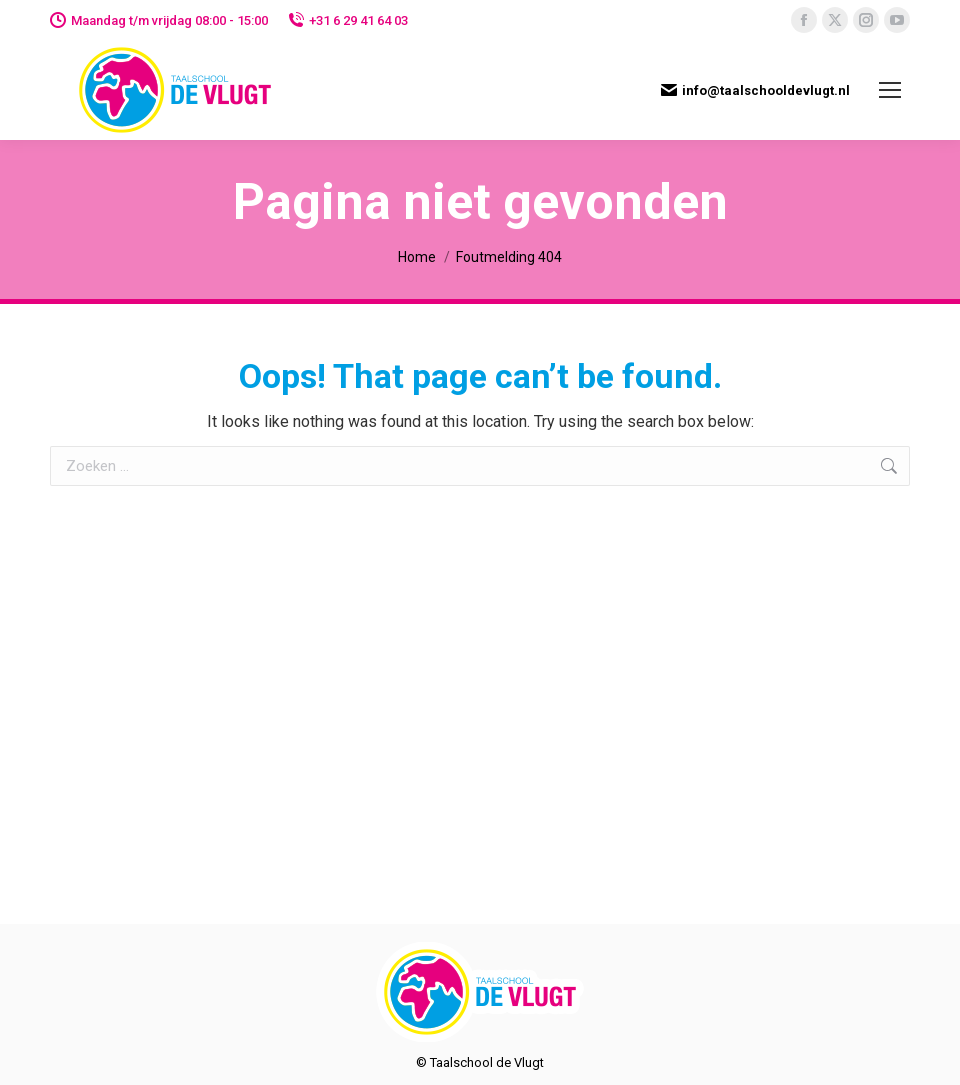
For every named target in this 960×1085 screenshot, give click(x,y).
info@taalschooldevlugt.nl (755, 90)
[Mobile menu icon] (890, 90)
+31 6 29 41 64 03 (348, 20)
